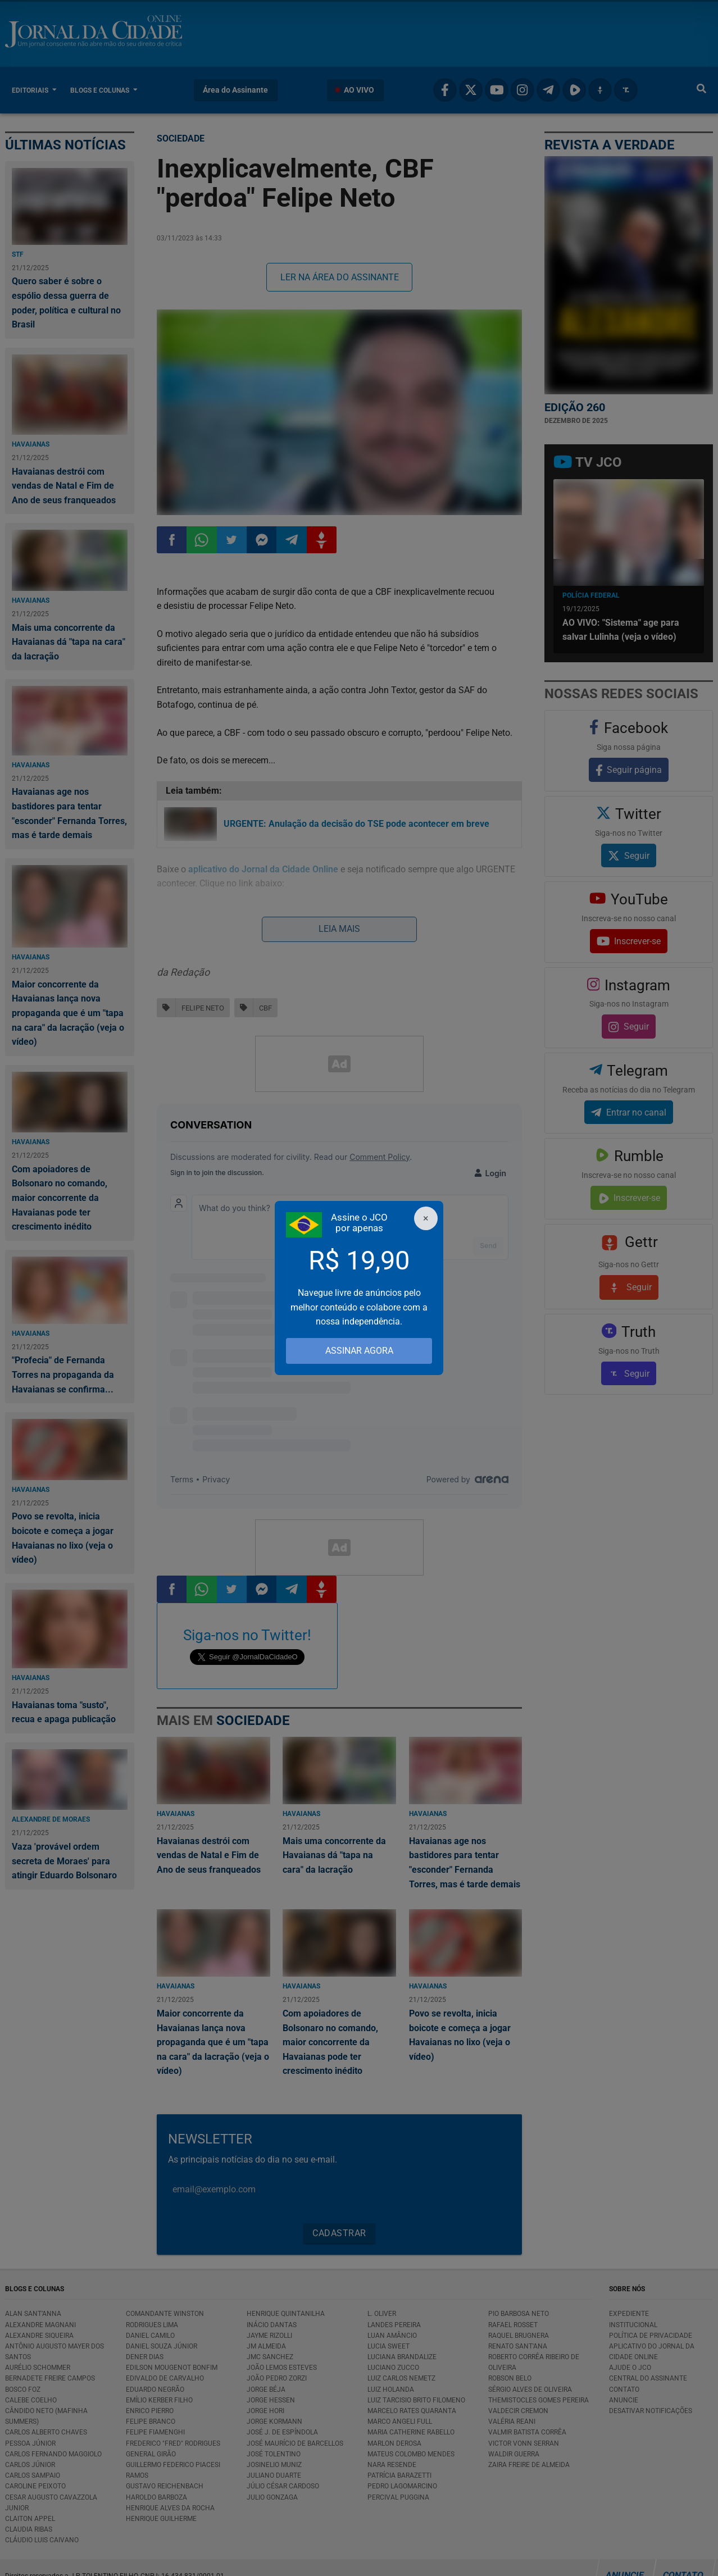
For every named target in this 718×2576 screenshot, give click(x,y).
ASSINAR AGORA (359, 1350)
